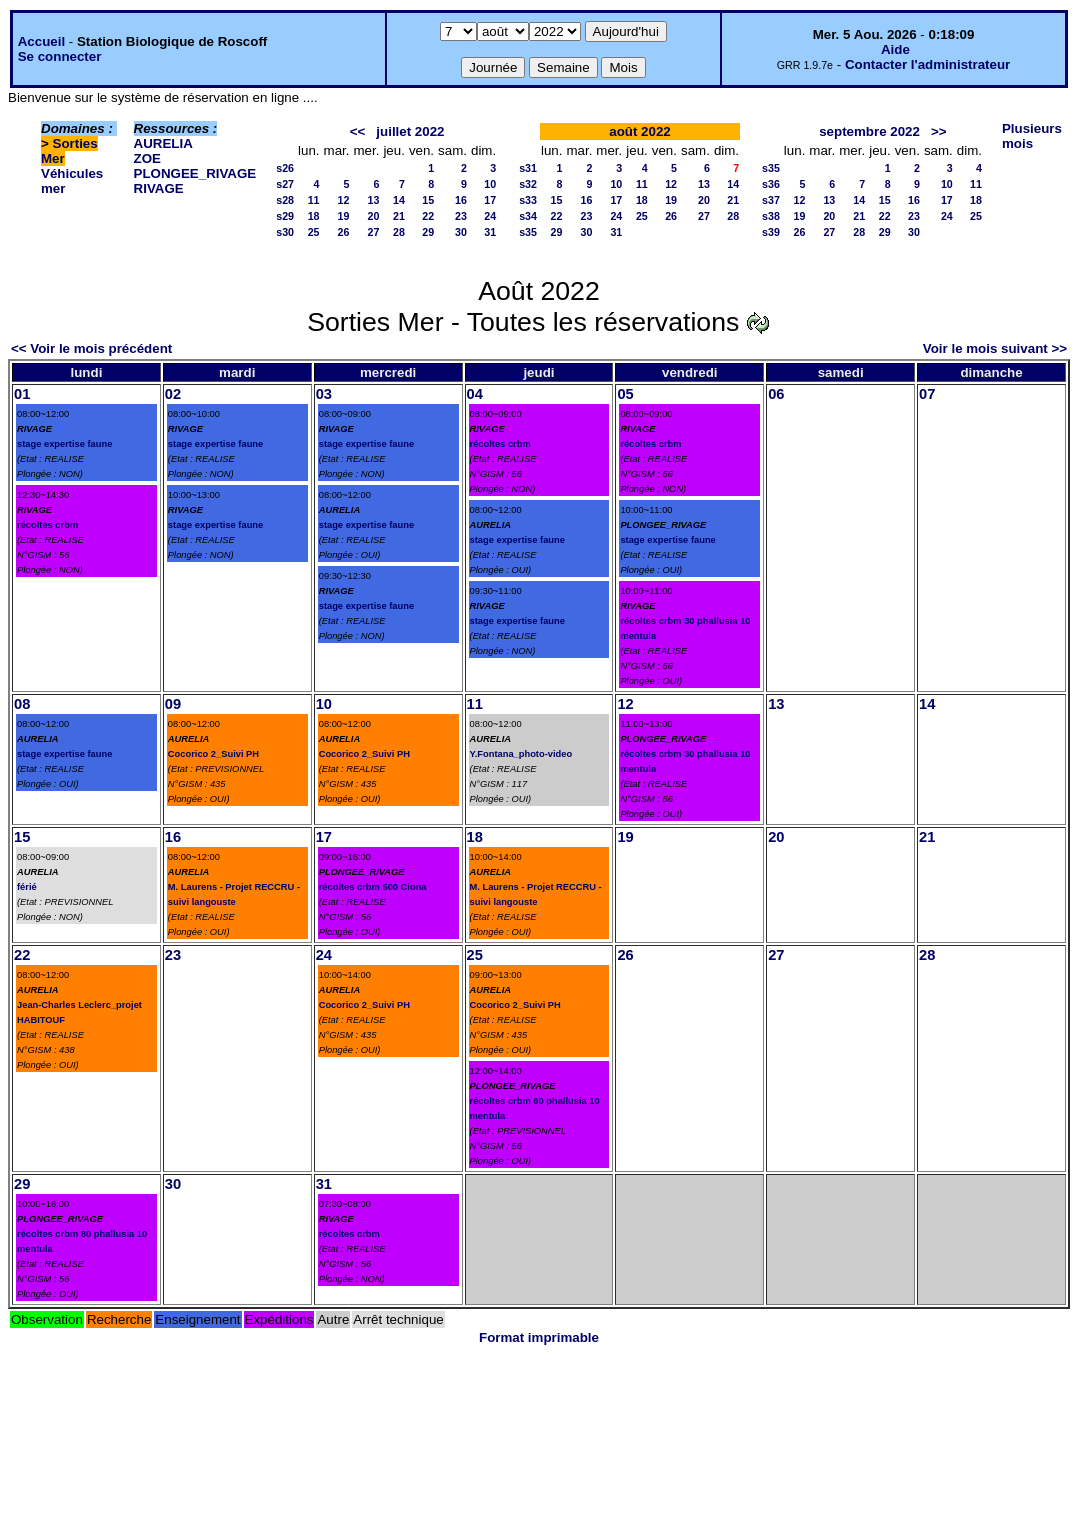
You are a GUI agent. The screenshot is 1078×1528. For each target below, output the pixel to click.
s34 (528, 216)
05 (625, 394)
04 (475, 394)
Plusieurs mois (1032, 136)
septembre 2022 (869, 131)
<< (358, 131)
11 (314, 200)
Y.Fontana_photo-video (521, 754)
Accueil (41, 41)
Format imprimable (539, 1337)
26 (344, 232)
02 (173, 394)
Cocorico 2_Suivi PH (213, 754)
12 (344, 200)
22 (428, 216)
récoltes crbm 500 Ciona (373, 887)
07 (927, 394)
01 (22, 394)
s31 (528, 168)
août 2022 (640, 131)
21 (399, 216)
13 (374, 200)
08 (22, 704)
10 (490, 184)
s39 (771, 232)
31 (490, 232)
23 (461, 216)
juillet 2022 (410, 131)
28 (399, 232)
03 (324, 394)
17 (490, 200)
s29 (285, 216)
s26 (285, 168)
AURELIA (163, 143)
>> (939, 131)
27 (374, 232)
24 (490, 216)
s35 (528, 232)
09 (173, 704)
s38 (771, 216)
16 (461, 200)
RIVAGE (159, 188)
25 (314, 232)
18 (314, 216)
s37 (771, 200)
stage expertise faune (64, 444)
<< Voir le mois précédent (91, 348)
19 (344, 216)
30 (461, 232)
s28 (285, 200)
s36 (771, 184)
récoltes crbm (47, 525)
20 (374, 216)
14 (399, 200)
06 (776, 394)
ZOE (147, 158)
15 (428, 200)
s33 (528, 200)
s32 (528, 184)
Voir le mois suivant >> (995, 348)
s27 (285, 184)
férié (27, 887)
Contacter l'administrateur (927, 64)
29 (428, 232)
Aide (895, 49)
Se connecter (60, 56)
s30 (285, 232)
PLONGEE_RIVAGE (195, 173)
